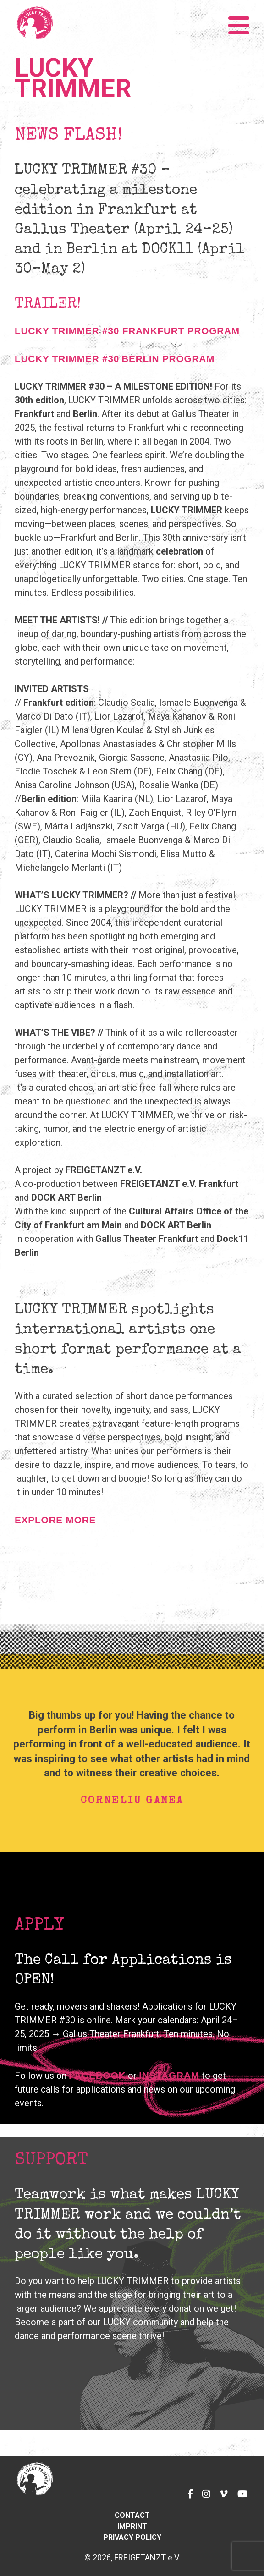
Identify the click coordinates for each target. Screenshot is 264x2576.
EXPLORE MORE (55, 1520)
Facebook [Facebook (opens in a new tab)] (97, 2075)
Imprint (132, 2526)
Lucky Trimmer (73, 78)
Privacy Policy (132, 2537)
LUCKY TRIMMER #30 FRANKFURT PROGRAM (127, 330)
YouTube (241, 2488)
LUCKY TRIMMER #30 (67, 358)
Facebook (185, 2488)
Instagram (169, 2075)
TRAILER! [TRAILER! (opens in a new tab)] (48, 304)
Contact (132, 2515)
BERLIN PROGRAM (167, 358)
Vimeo (221, 2488)
